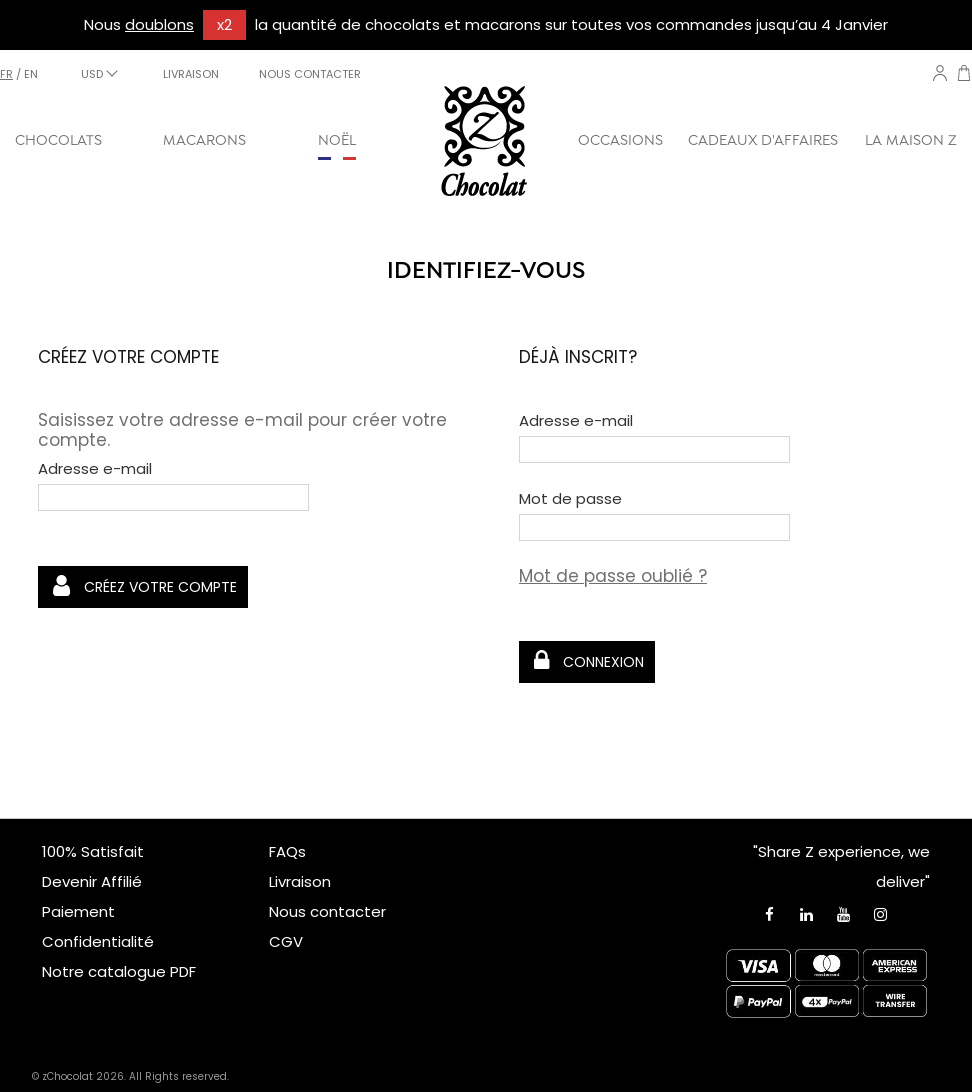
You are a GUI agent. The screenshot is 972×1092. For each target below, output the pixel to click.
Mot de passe (570, 499)
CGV (286, 941)
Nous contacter (327, 911)
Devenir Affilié (92, 881)
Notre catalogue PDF (119, 971)
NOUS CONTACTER (310, 74)
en (31, 74)
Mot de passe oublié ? (613, 576)
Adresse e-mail (95, 469)
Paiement (78, 911)
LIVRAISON (191, 74)
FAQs (287, 851)
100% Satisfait (93, 851)
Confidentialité (98, 941)
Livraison (300, 881)
